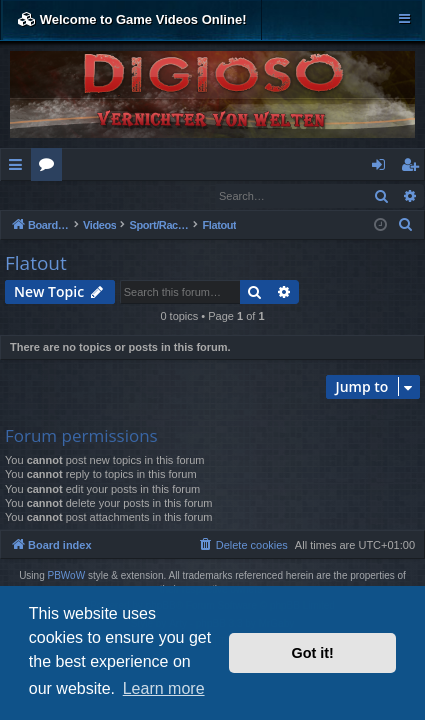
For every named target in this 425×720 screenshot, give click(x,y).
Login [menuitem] (382, 168)
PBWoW (67, 576)
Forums (50, 168)
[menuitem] (406, 226)
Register (99, 195)
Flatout (36, 264)
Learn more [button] (164, 688)
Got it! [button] (313, 653)
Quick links (19, 168)
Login (33, 195)
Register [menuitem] (414, 168)
